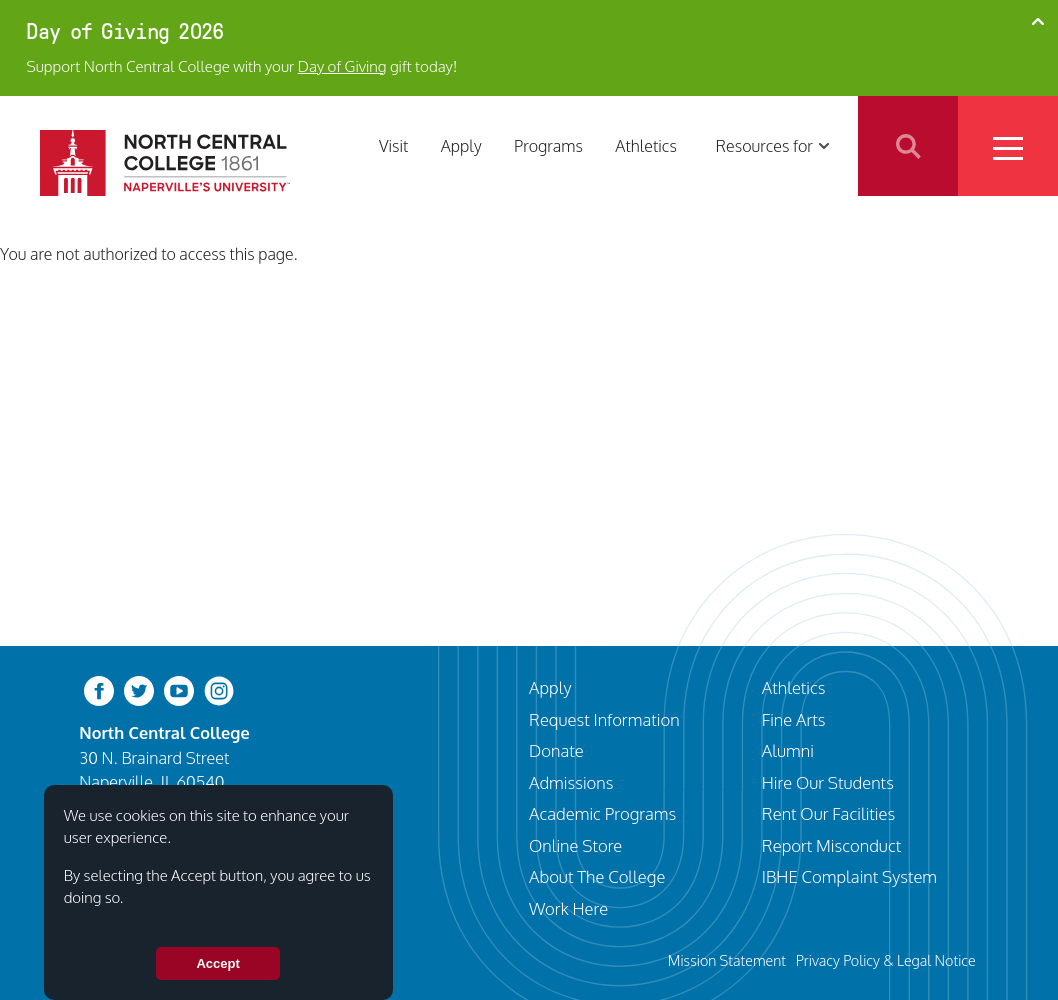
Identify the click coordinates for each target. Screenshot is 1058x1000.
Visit (393, 145)
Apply (461, 145)
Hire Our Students (828, 782)
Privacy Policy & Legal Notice (886, 960)
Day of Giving (342, 66)
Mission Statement (727, 960)
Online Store (575, 845)
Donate (556, 750)
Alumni (788, 750)
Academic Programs (602, 813)
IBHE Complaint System (849, 876)
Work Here (568, 908)
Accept (217, 963)
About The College (597, 876)
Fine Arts (794, 719)
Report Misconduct (832, 845)
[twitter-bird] (139, 689)
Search (908, 146)
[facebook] (99, 689)
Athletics (646, 145)
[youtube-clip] (179, 689)
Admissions (571, 782)
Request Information (604, 719)
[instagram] (219, 689)
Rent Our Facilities (828, 813)
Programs (548, 145)
